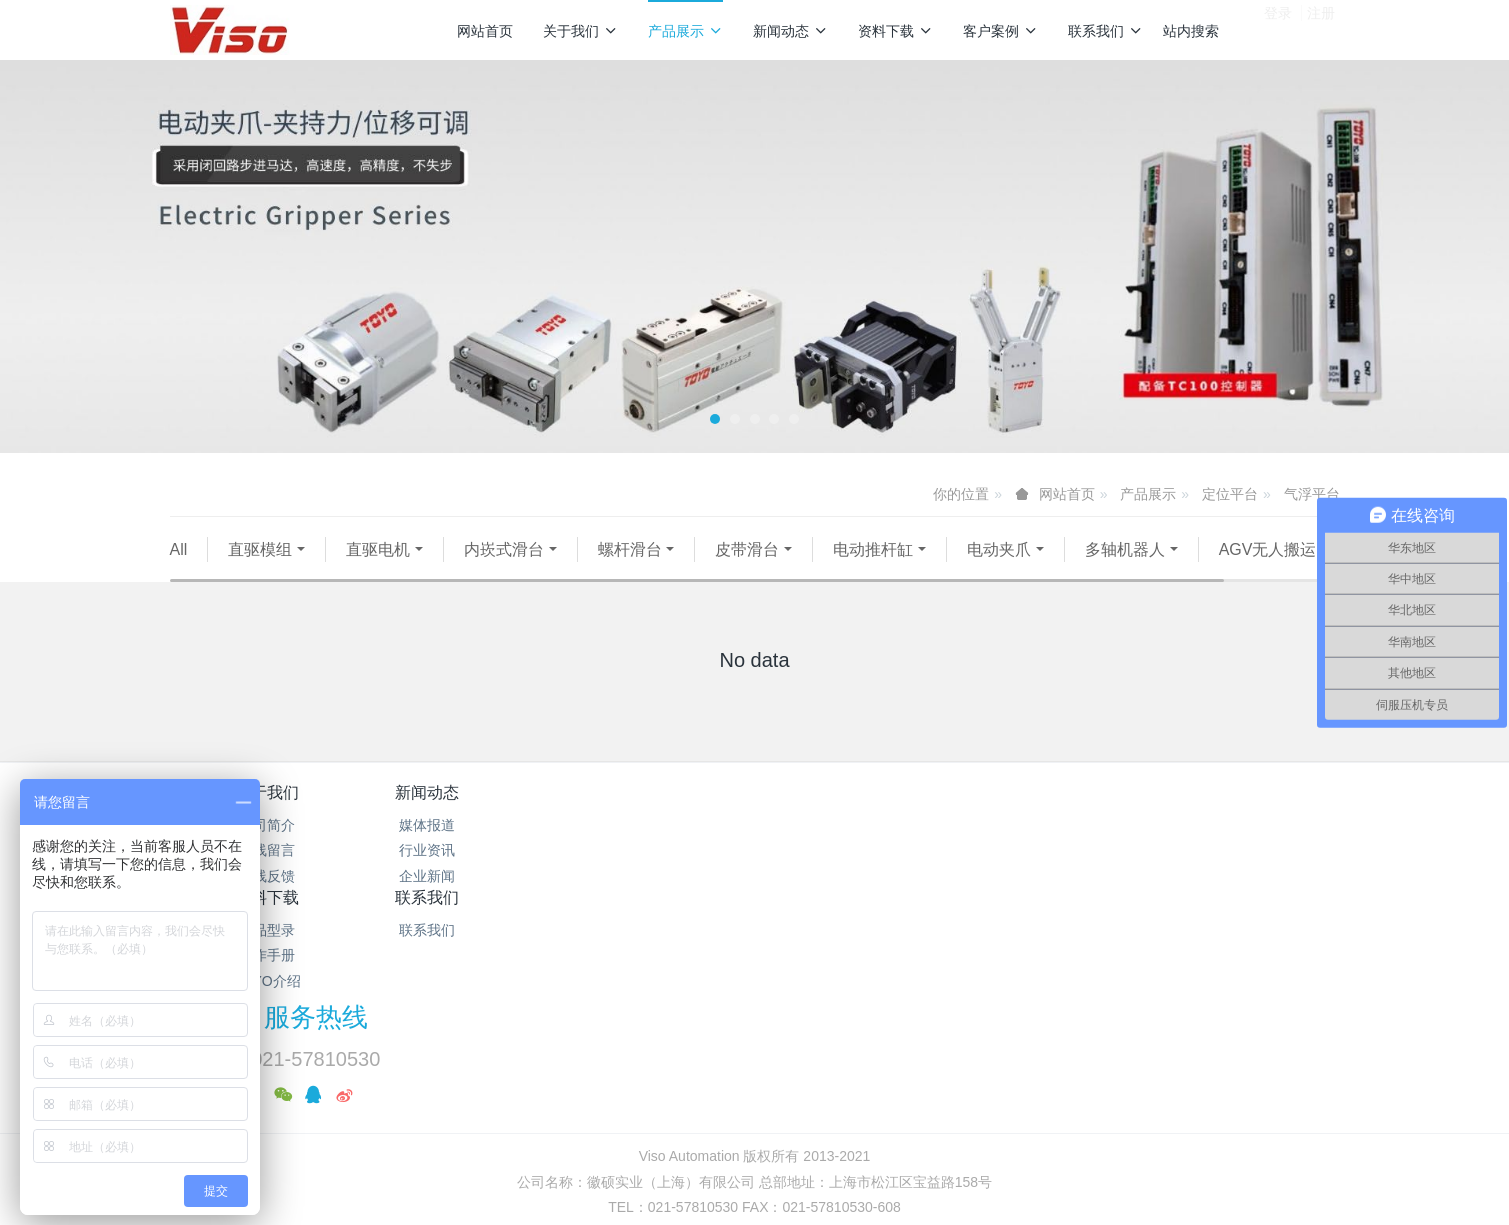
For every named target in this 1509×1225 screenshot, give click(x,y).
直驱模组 (260, 549)
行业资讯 (462, 876)
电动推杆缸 (873, 549)
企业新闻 (462, 901)
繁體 (755, 1133)
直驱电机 (378, 549)
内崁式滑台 (504, 549)
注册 (1321, 29)
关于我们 (580, 31)
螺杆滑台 (630, 549)
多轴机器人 (1125, 549)
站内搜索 (1191, 31)
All (179, 549)
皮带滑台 (747, 549)
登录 (1278, 29)
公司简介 (267, 850)
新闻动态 (790, 31)
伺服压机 (374, 574)
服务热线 (1096, 831)
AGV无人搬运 (240, 574)
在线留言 (267, 876)
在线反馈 (267, 901)
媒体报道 (462, 850)
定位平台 (1230, 494)
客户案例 (1000, 31)
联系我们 (1105, 31)
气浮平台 (1312, 494)
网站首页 (485, 31)
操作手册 (657, 876)
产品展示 (685, 31)
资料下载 (895, 31)
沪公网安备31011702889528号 (763, 1096)
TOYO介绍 (656, 901)
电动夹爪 (999, 549)
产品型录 (657, 850)
